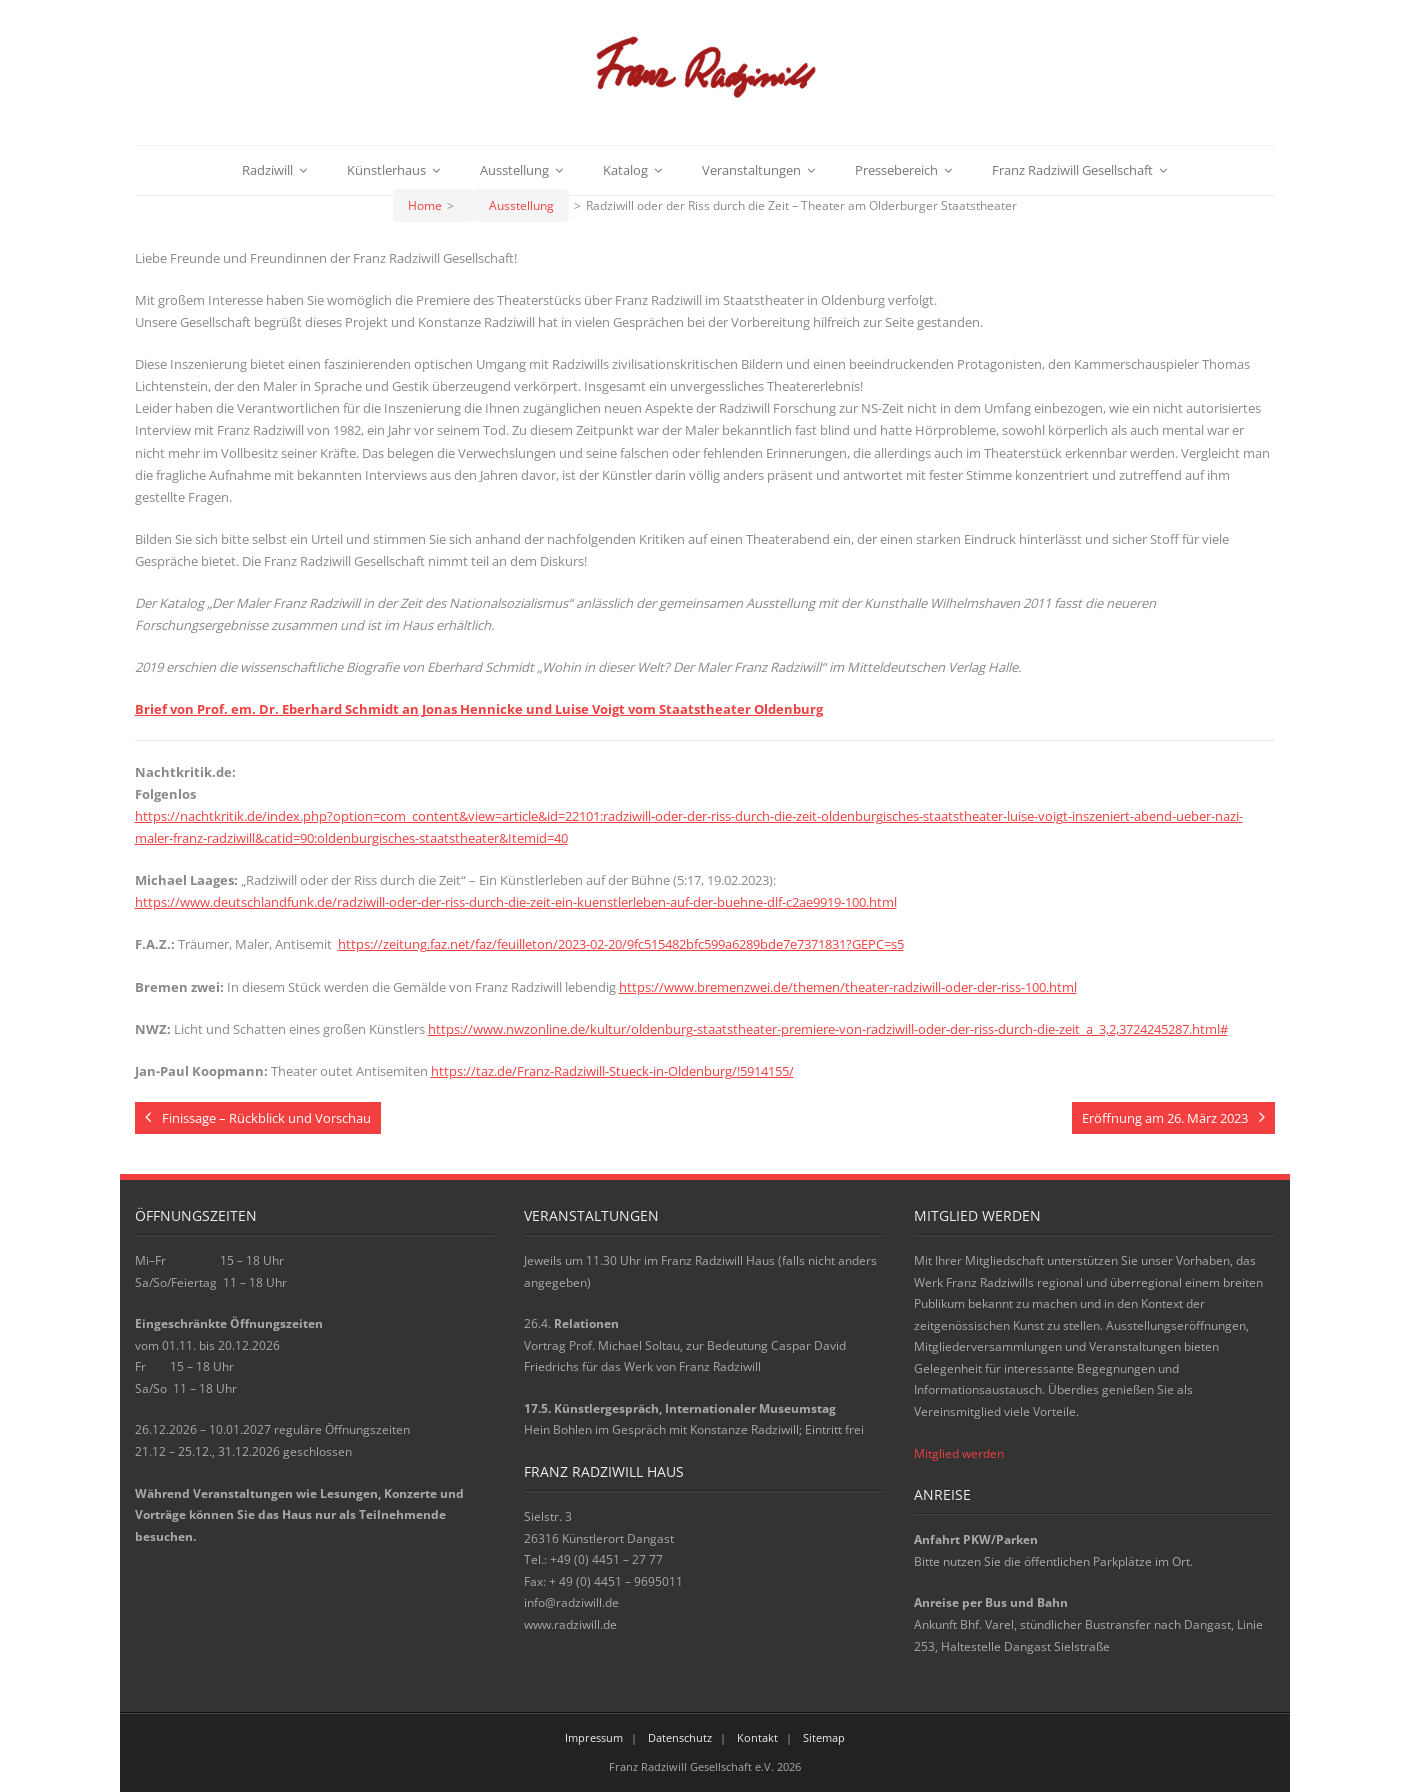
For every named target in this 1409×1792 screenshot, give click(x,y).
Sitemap (824, 1737)
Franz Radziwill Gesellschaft (1072, 170)
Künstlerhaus (386, 170)
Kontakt (757, 1737)
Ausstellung (514, 170)
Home (425, 205)
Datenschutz (680, 1737)
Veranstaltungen (751, 170)
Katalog (625, 170)
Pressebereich (896, 170)
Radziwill (267, 170)
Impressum (594, 1737)
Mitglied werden (959, 1453)
